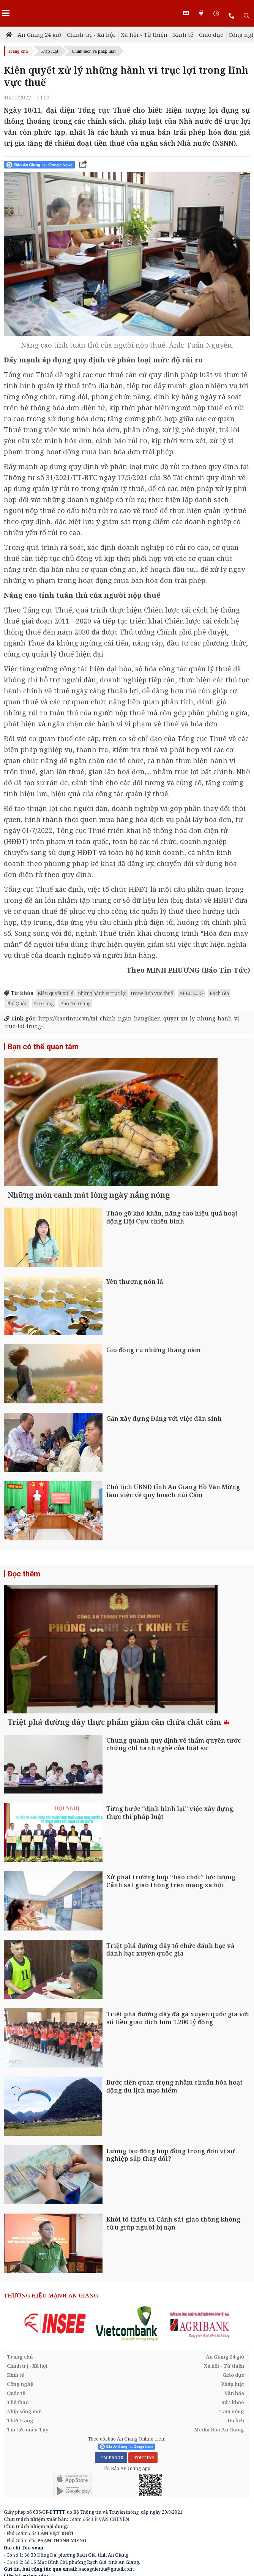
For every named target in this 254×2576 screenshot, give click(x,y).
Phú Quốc (16, 1003)
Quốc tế (16, 2433)
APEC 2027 (191, 993)
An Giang (43, 1003)
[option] (55, 2363)
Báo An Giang (75, 1003)
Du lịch (235, 2460)
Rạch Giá (219, 993)
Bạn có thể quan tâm (43, 1046)
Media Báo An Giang (219, 2469)
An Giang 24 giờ (39, 34)
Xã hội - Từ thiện (144, 34)
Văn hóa (234, 2433)
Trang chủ (18, 51)
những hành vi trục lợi (102, 993)
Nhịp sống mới (24, 2451)
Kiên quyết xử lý (55, 993)
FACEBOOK (111, 2497)
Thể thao (17, 2442)
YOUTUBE (143, 2497)
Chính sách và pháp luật (94, 51)
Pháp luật (49, 51)
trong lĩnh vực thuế (152, 993)
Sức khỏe (232, 2442)
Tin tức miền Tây (27, 2469)
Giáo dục (211, 34)
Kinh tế (183, 34)
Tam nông (231, 2451)
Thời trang (20, 2460)
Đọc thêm (24, 1593)
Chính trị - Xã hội (91, 34)
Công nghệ (20, 2423)
